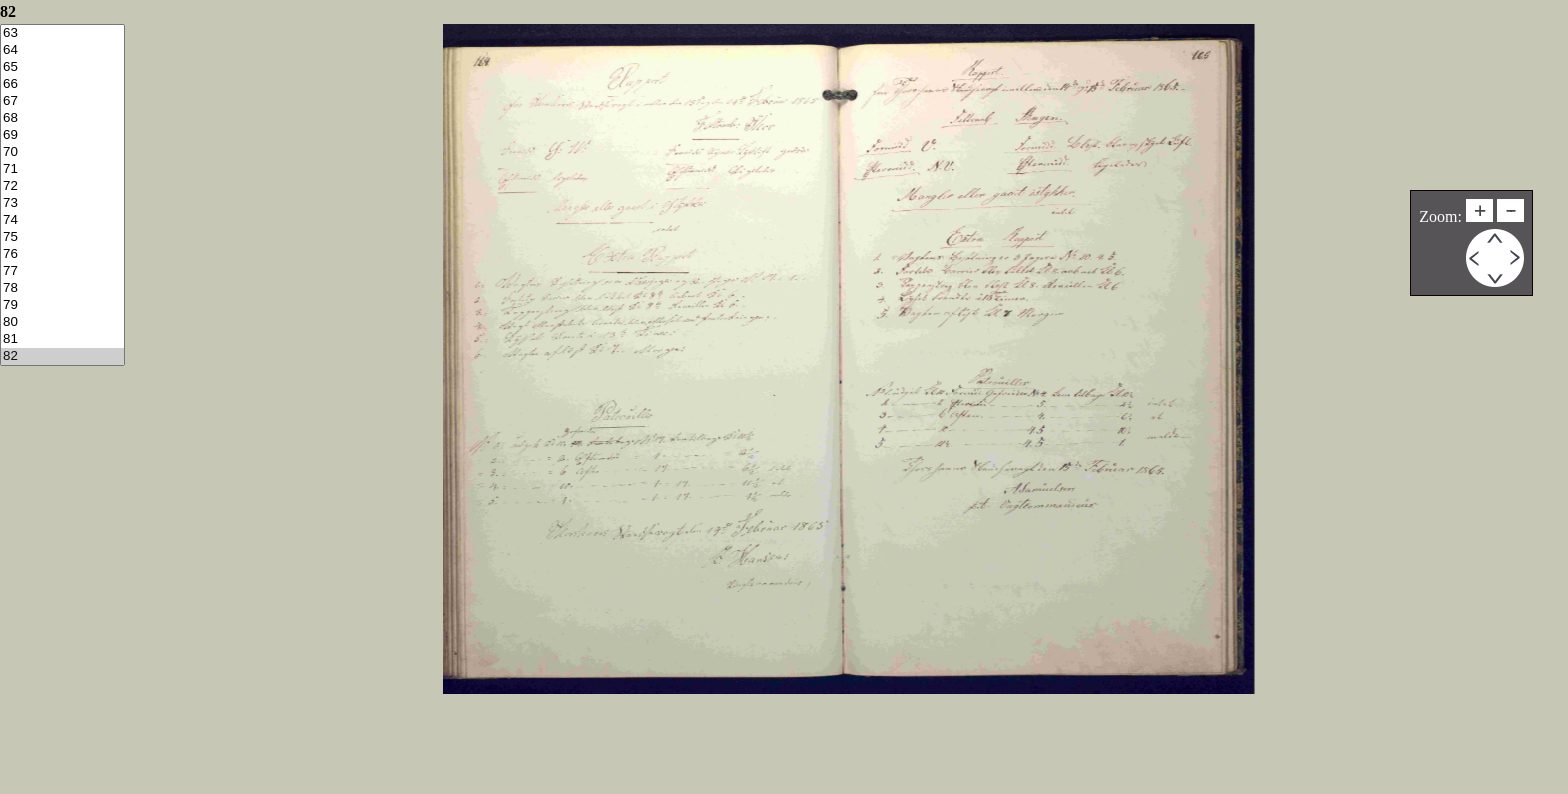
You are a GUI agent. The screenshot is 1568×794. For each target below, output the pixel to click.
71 (62, 169)
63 (62, 33)
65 (62, 67)
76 (62, 254)
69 (62, 135)
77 (62, 271)
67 (62, 101)
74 (62, 220)
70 (62, 152)
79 (62, 305)
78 (62, 288)
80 (62, 322)
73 (62, 203)
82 (62, 356)
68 (62, 118)
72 (62, 186)
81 (62, 339)
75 (62, 237)
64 (62, 50)
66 (62, 84)
